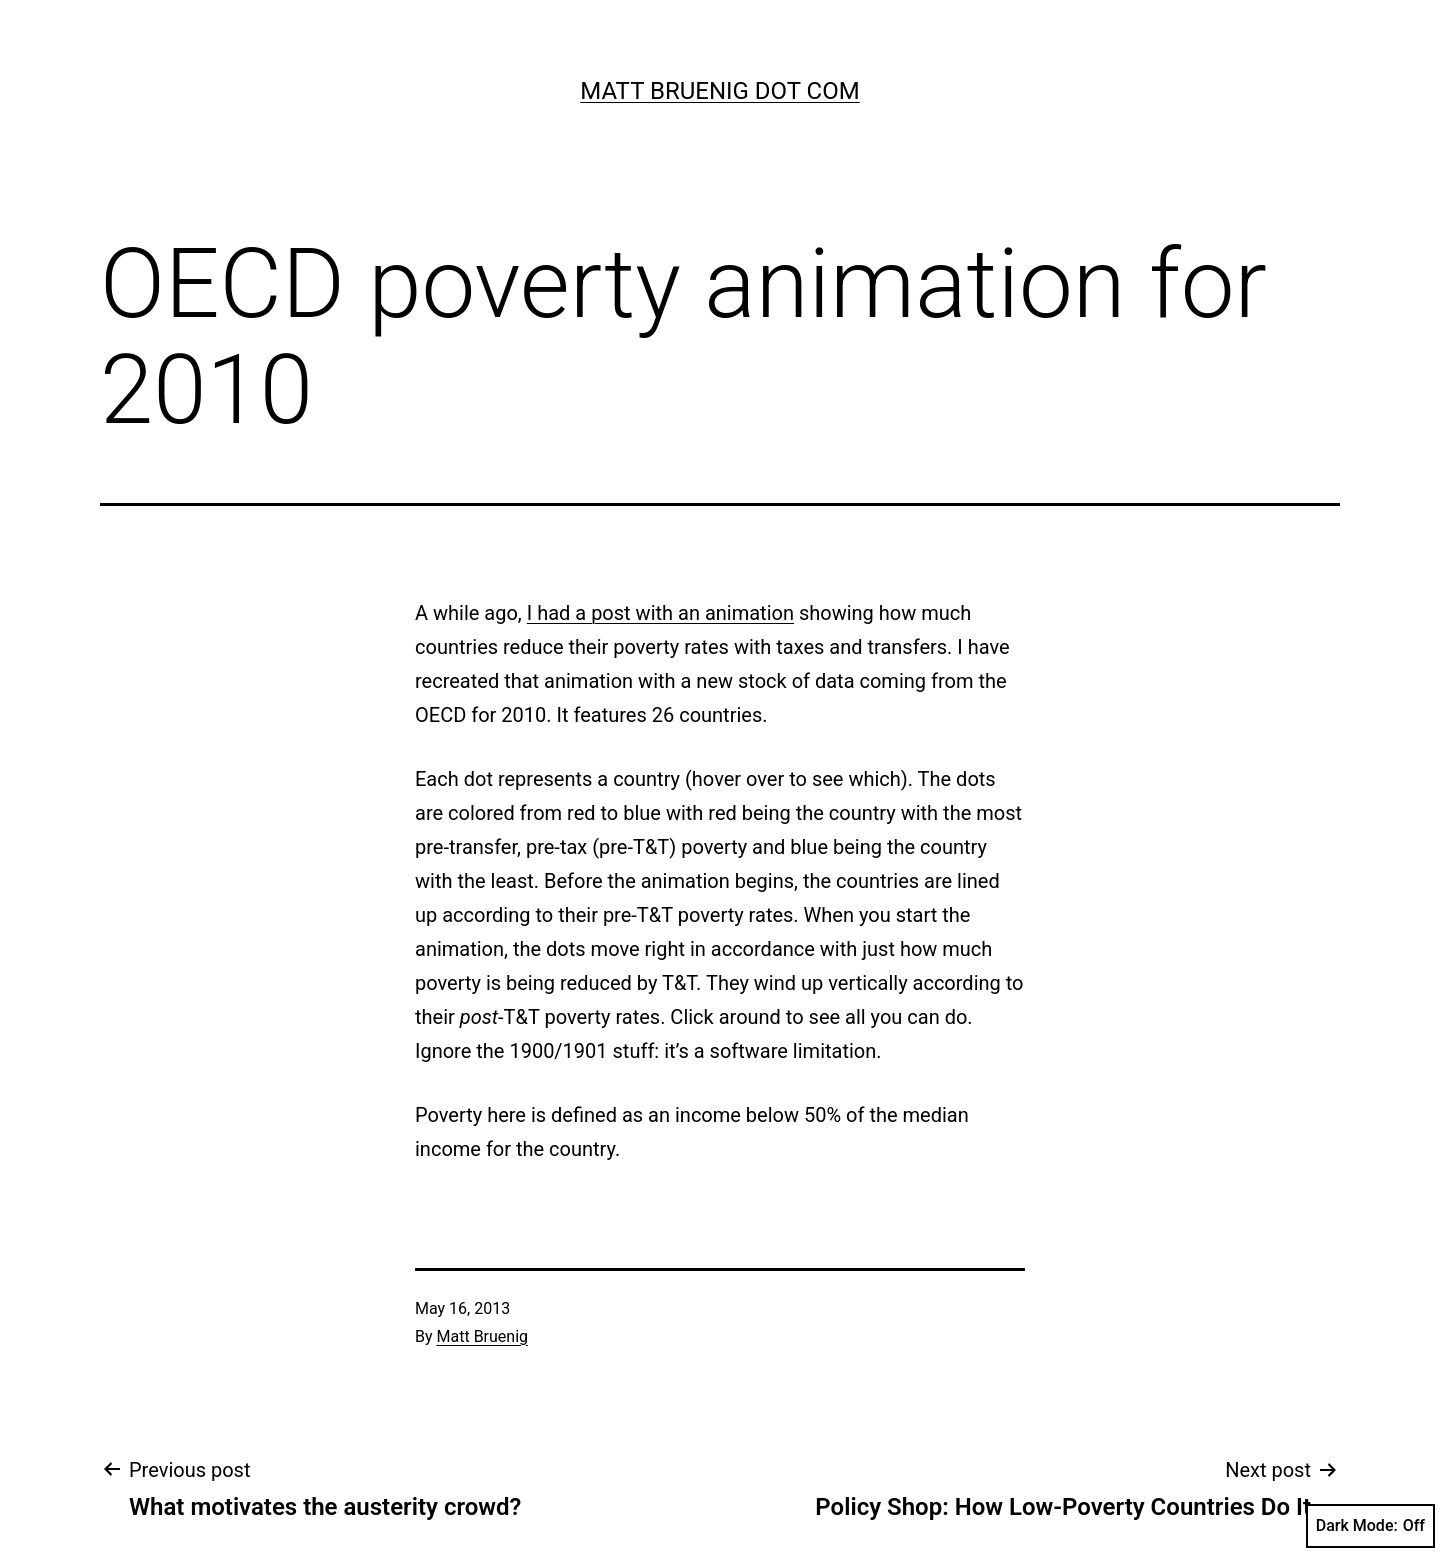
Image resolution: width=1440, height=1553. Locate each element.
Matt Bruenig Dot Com (719, 91)
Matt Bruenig (483, 1336)
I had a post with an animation (660, 613)
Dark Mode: (1370, 1526)
